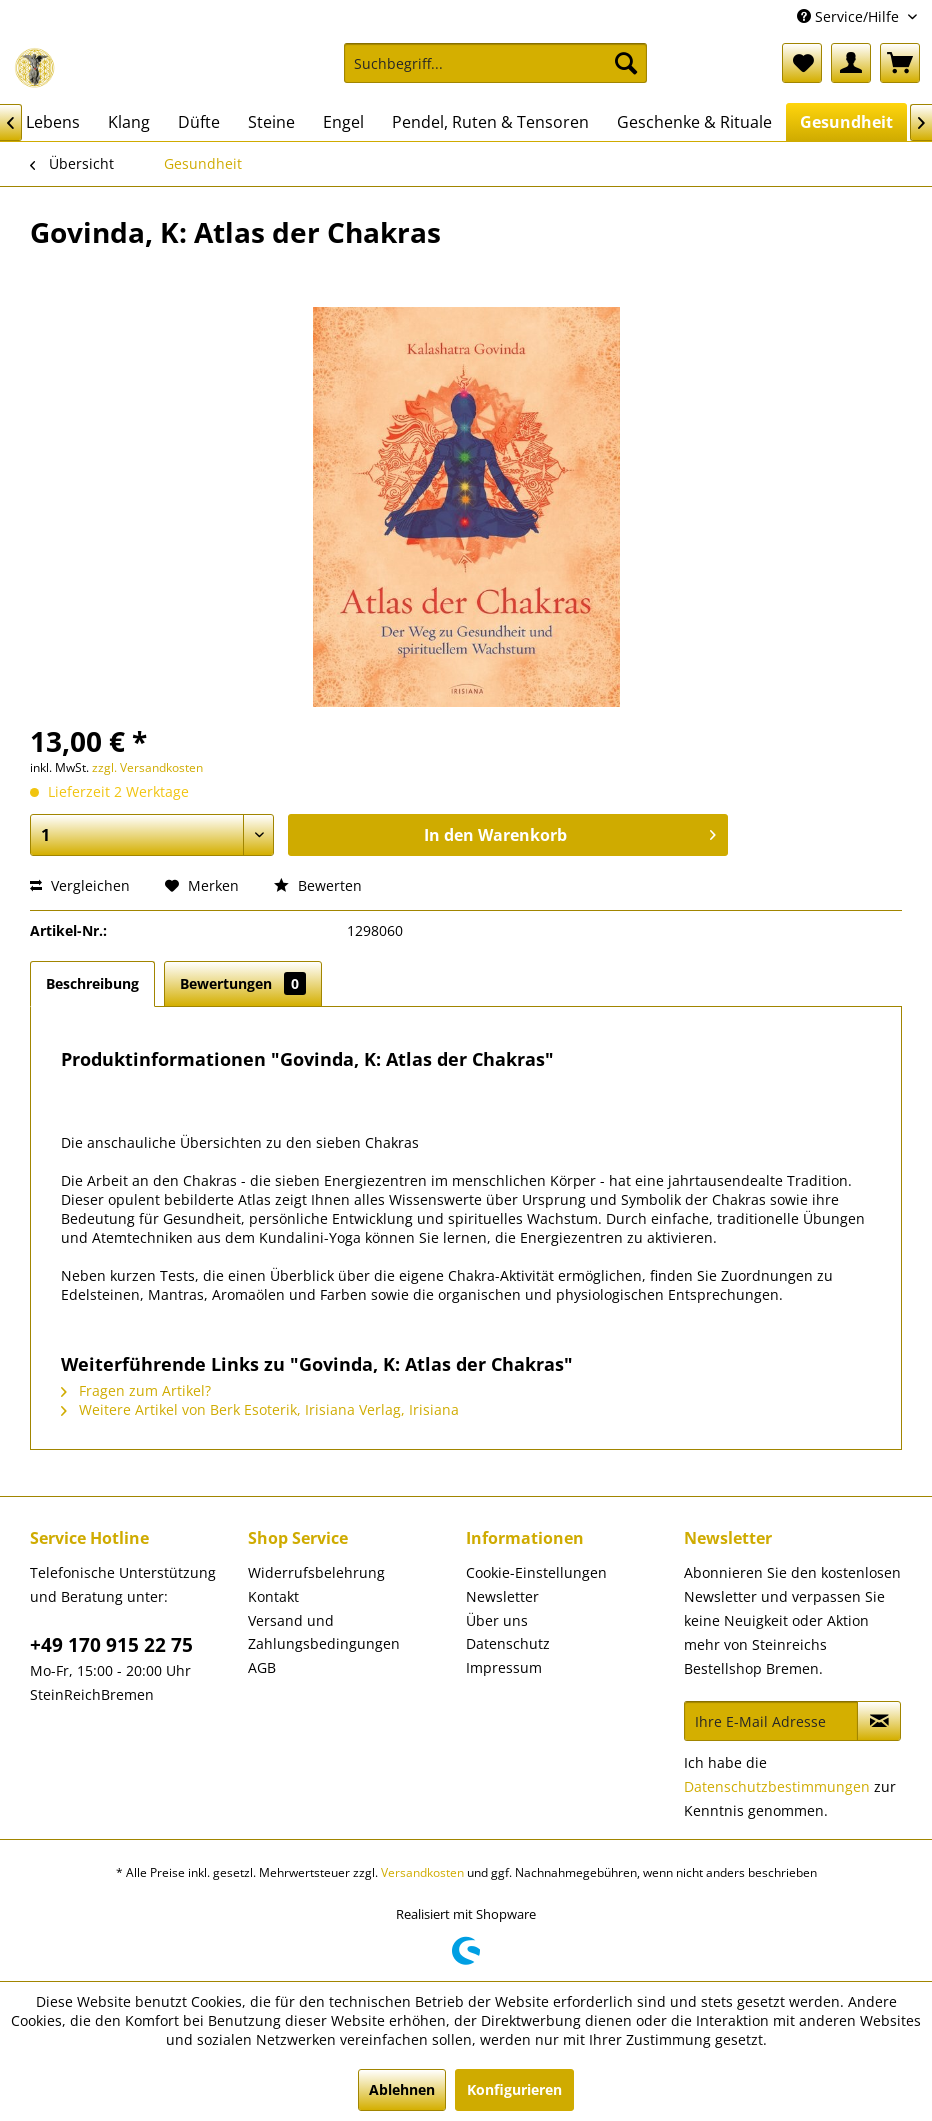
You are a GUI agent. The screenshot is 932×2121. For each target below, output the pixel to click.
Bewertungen (243, 983)
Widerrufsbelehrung (316, 1572)
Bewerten (318, 885)
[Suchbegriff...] (495, 63)
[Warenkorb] (900, 63)
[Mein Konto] (851, 63)
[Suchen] (626, 63)
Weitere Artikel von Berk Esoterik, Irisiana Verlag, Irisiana (260, 1409)
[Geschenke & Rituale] (694, 122)
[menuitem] (495, 72)
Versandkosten (422, 1872)
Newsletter (502, 1596)
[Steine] (271, 122)
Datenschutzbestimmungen (777, 1786)
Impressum (504, 1667)
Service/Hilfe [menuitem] (850, 16)
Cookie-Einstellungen (536, 1572)
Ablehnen (402, 2089)
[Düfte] (199, 122)
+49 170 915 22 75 (111, 1645)
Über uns (497, 1620)
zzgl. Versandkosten (147, 767)
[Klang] (129, 122)
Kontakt (273, 1596)
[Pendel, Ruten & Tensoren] (490, 122)
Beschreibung (92, 983)
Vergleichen (80, 885)
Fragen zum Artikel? (136, 1390)
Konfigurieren (514, 2089)
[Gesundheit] (846, 122)
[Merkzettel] (802, 63)
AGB (262, 1667)
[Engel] (343, 122)
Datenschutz (508, 1643)
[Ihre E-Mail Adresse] (771, 1721)
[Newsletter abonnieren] (879, 1721)
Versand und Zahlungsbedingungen (324, 1632)
